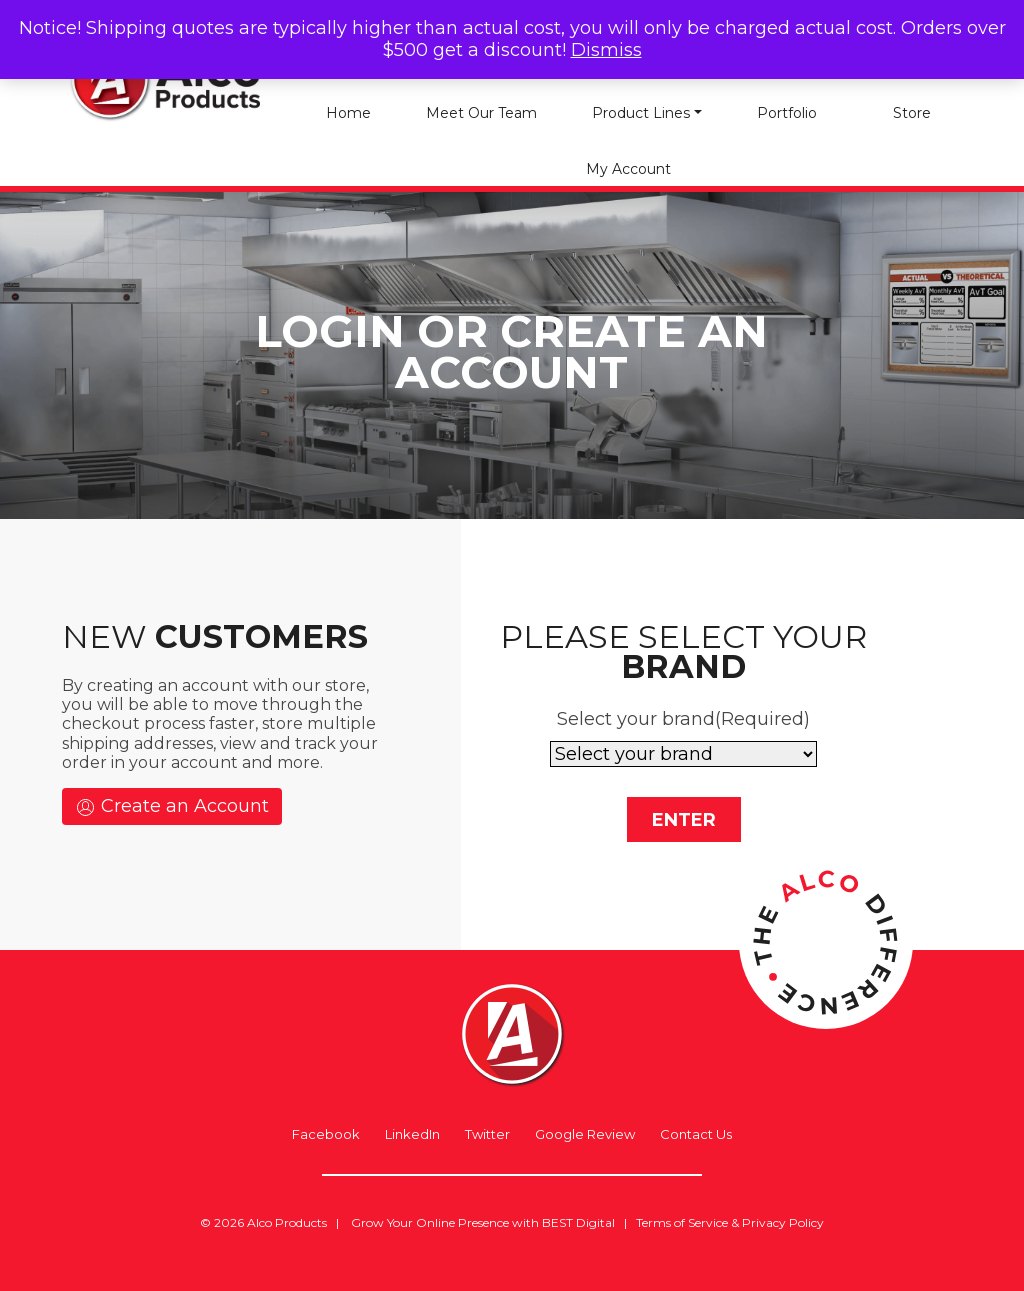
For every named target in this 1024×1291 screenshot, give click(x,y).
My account (628, 169)
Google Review (585, 1134)
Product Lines (641, 113)
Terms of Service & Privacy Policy (730, 1222)
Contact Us (696, 1134)
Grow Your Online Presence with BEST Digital (483, 1222)
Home (348, 113)
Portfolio (787, 113)
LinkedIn (412, 1134)
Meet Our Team (481, 113)
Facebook (326, 1134)
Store (912, 113)
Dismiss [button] (606, 50)
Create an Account (172, 806)
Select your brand (683, 719)
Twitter (487, 1134)
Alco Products (287, 1222)
